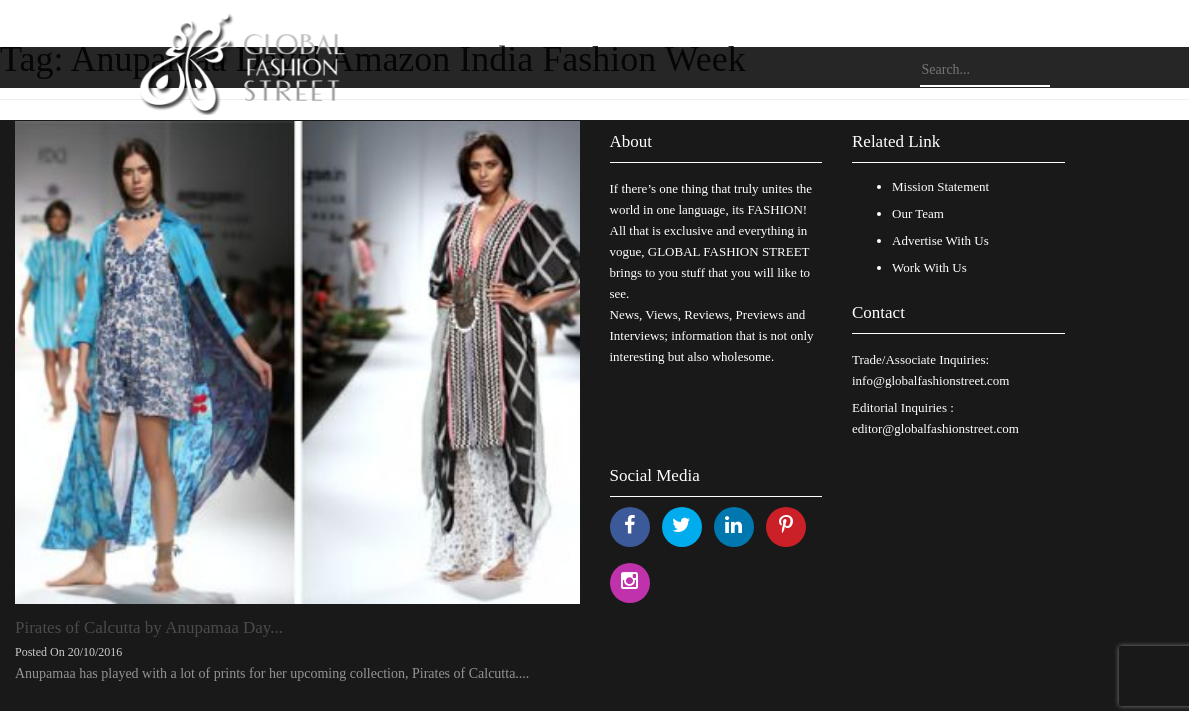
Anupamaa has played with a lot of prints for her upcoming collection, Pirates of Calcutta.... (272, 673)
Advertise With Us (940, 240)
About (631, 141)
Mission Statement (940, 186)
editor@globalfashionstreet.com (935, 428)
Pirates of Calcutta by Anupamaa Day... (149, 627)
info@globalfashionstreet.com (930, 380)
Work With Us (929, 267)
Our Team (918, 213)
